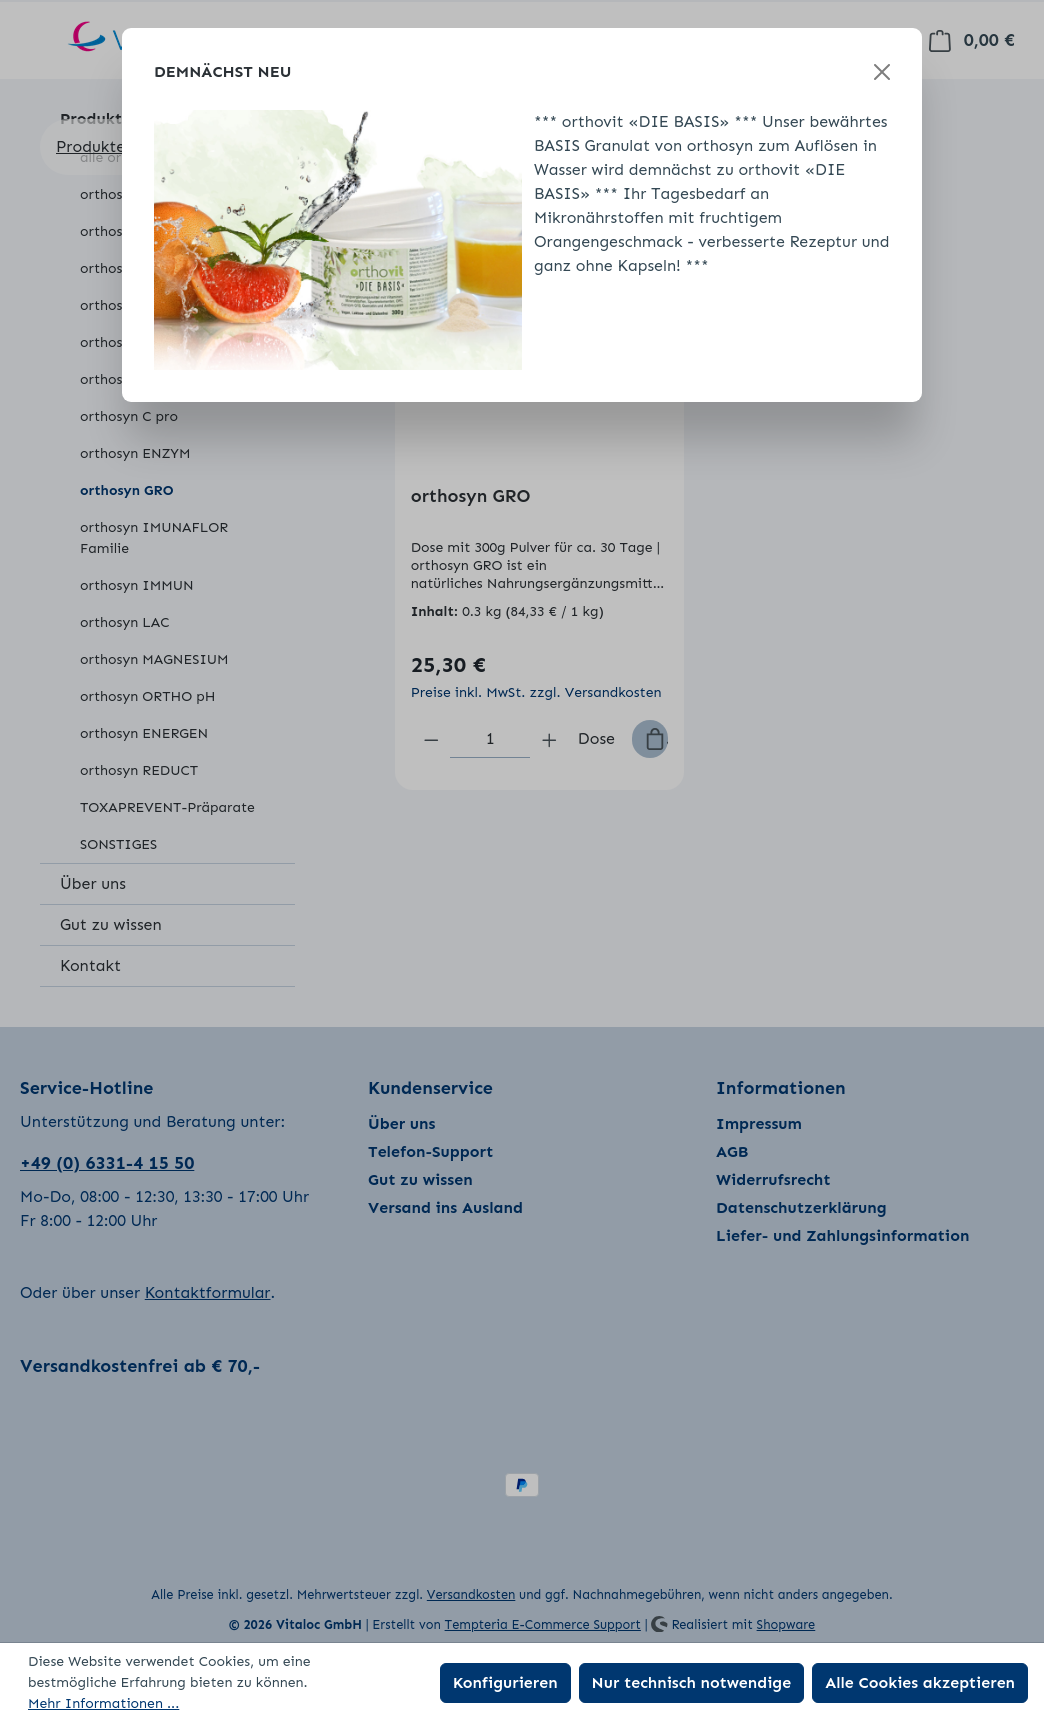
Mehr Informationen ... (103, 1703)
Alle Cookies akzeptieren (920, 1682)
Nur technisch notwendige (692, 1682)
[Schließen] (882, 72)
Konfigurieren (505, 1682)
